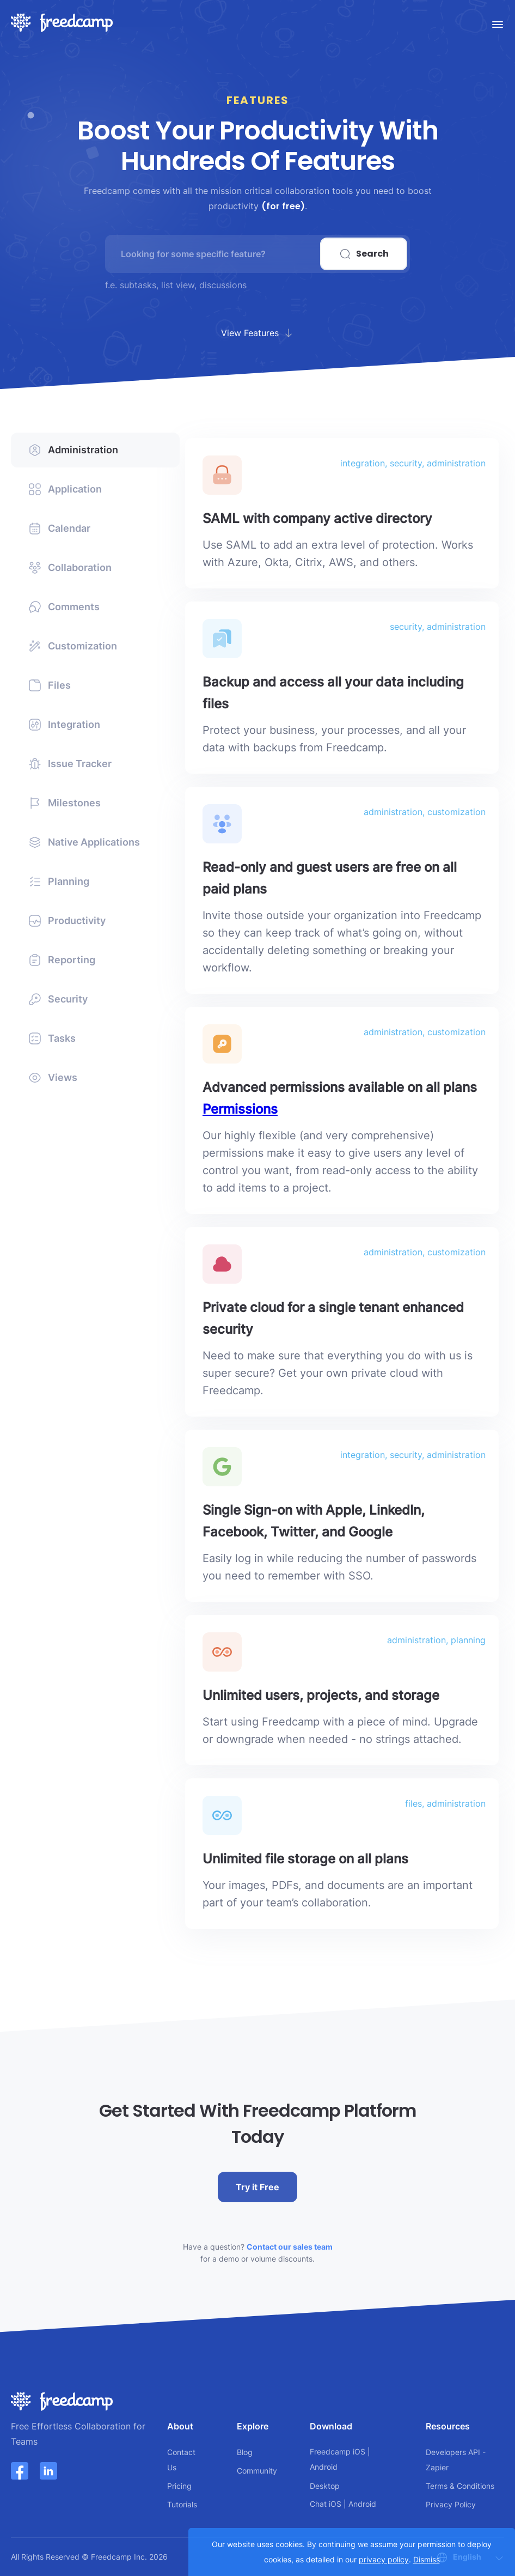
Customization (72, 646)
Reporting (61, 960)
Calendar (59, 528)
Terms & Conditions (460, 2485)
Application (65, 489)
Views (52, 1077)
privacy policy (384, 2559)
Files (49, 685)
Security (58, 999)
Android (324, 2466)
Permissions (240, 1109)
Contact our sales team (290, 2247)
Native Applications (84, 842)
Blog (245, 2452)
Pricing (179, 2485)
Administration (73, 450)
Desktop (325, 2485)
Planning (58, 881)
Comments (64, 606)
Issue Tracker (70, 763)
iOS (359, 2451)
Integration (64, 724)
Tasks (52, 1038)
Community (257, 2470)
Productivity (67, 920)
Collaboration (70, 567)
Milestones (64, 803)
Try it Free (257, 2187)
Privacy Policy (451, 2504)
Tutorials (182, 2504)
